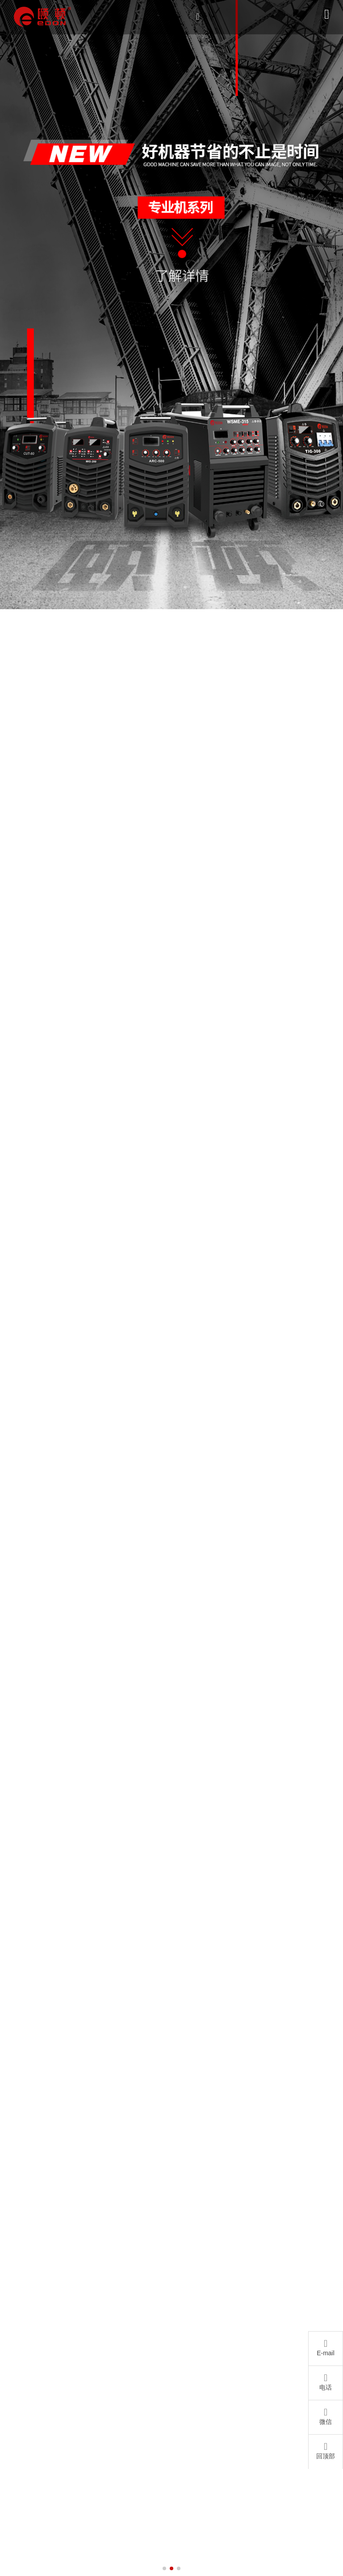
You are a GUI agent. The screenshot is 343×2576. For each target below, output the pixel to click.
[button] (164, 2568)
